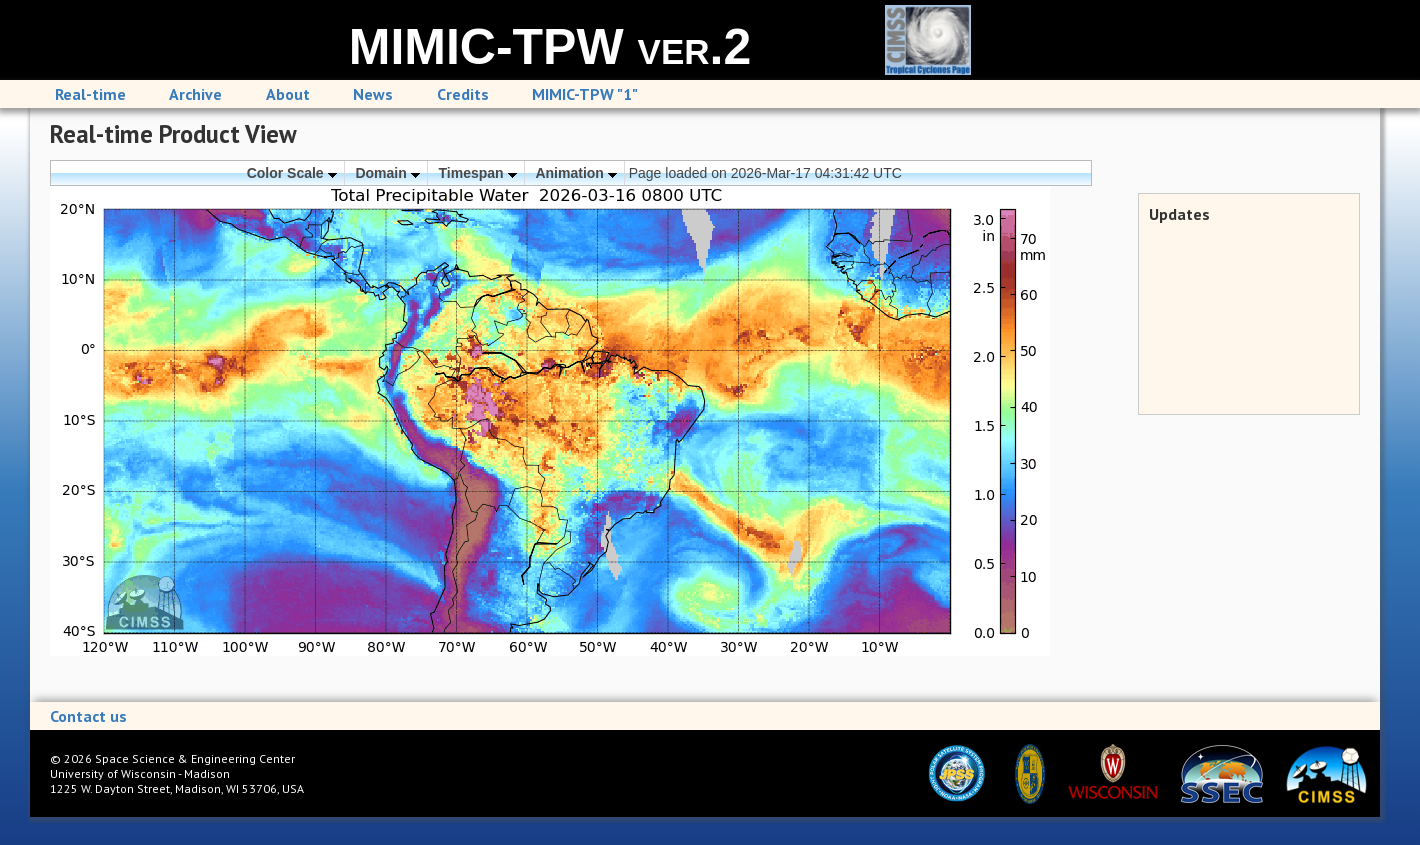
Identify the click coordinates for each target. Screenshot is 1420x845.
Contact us (88, 716)
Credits (463, 94)
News (373, 94)
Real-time (90, 94)
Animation (575, 173)
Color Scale (292, 173)
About (288, 94)
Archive (195, 94)
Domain (387, 173)
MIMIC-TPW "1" (585, 94)
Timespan (478, 173)
